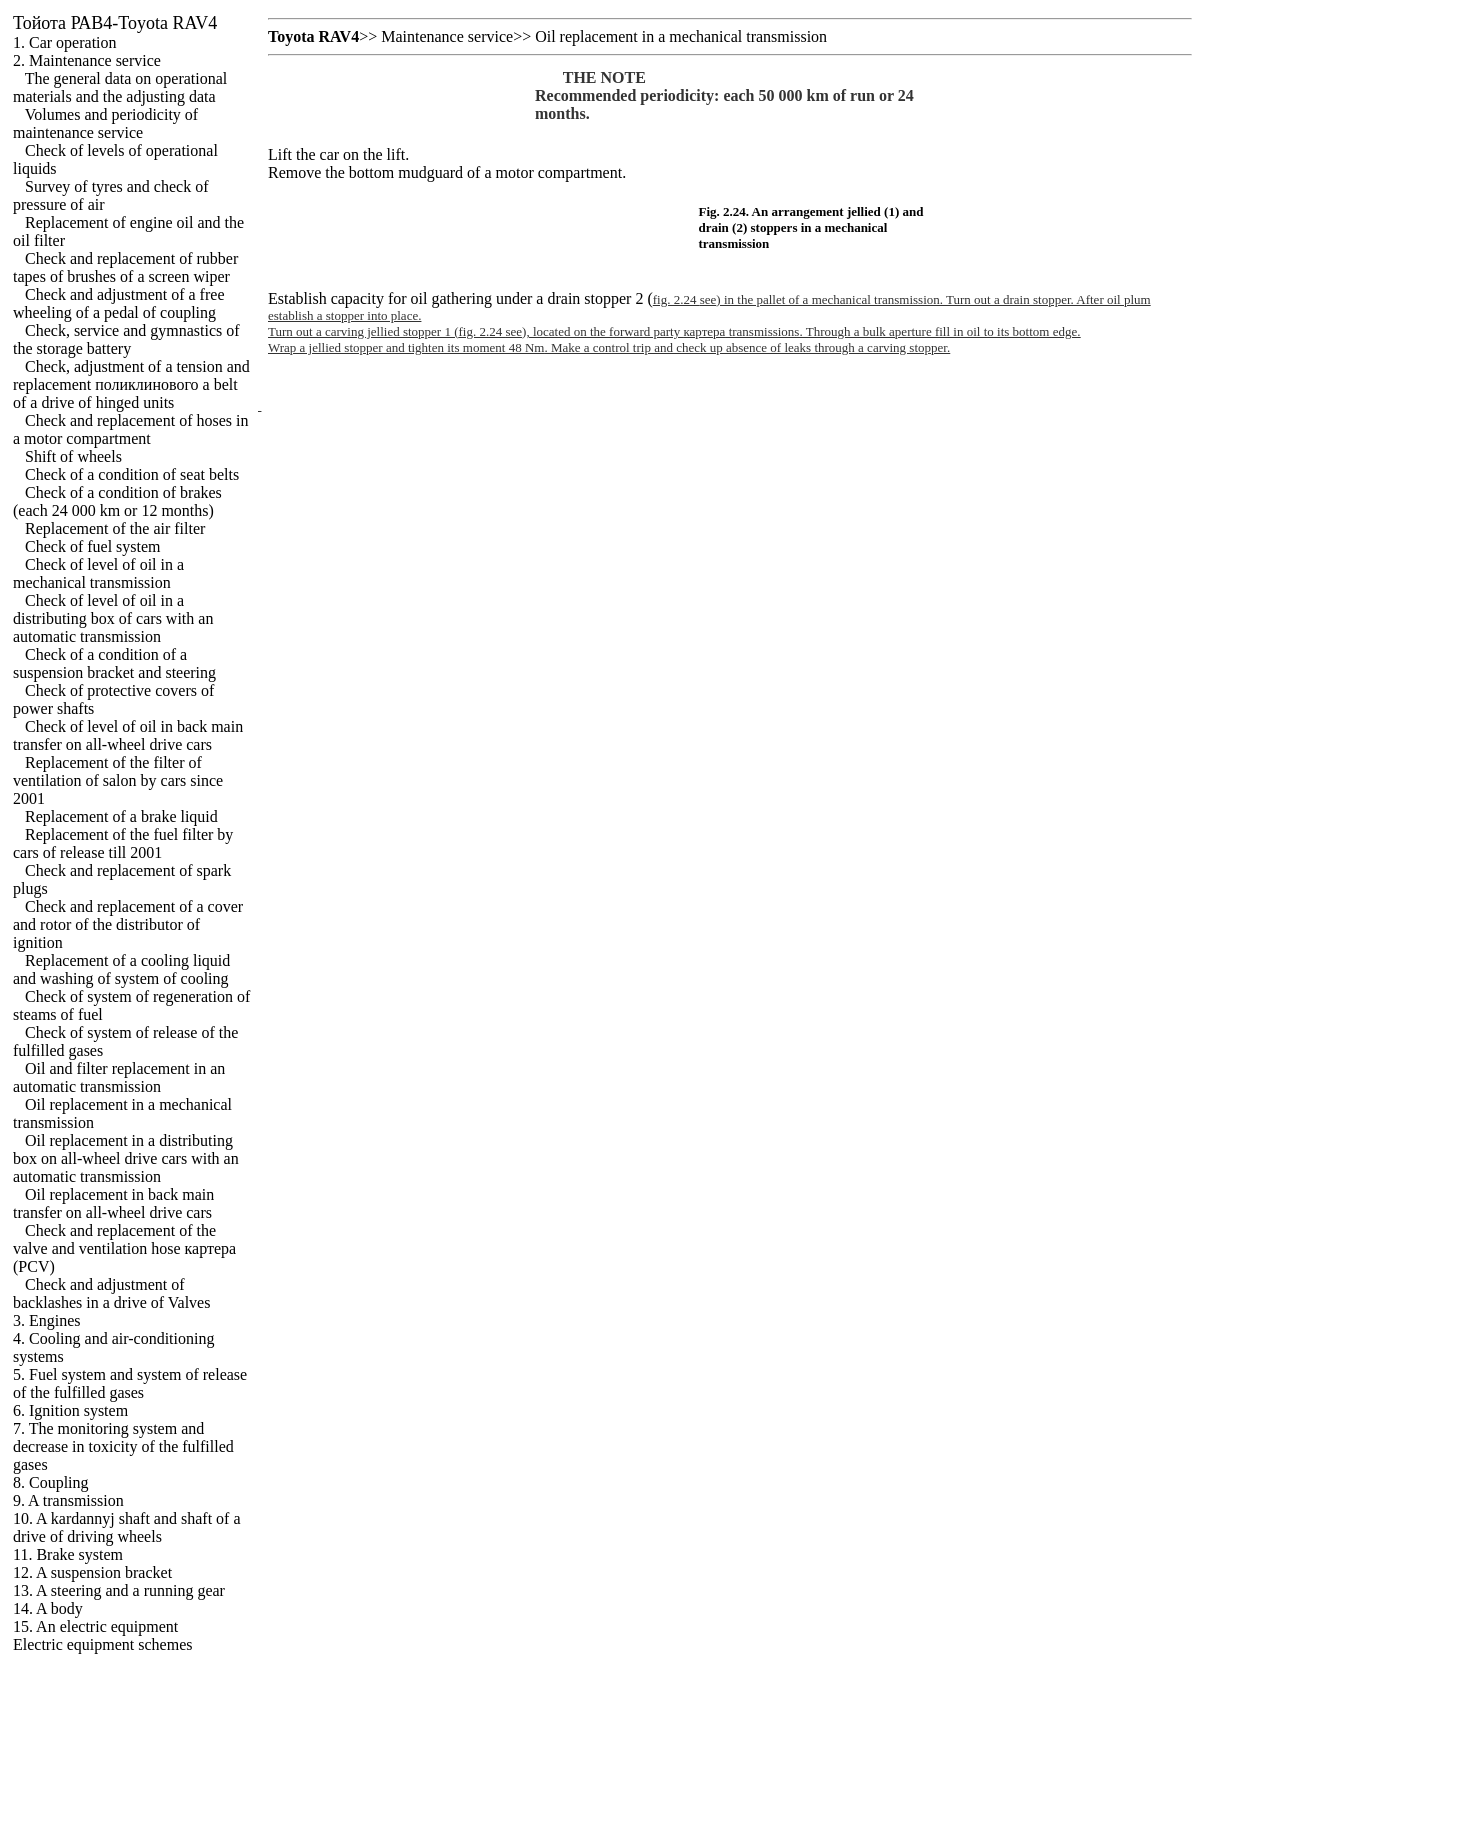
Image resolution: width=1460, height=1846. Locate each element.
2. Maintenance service (87, 60)
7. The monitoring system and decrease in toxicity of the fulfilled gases (123, 1446)
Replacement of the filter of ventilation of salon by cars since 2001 (118, 780)
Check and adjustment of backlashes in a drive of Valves (111, 1293)
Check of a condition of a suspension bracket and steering (114, 663)
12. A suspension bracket (92, 1572)
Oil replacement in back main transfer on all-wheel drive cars (113, 1203)
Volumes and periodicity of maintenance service (105, 123)
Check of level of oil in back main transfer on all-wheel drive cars (128, 735)
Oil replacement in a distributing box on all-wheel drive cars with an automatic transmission (126, 1158)
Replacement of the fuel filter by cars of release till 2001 (123, 843)
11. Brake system (68, 1554)
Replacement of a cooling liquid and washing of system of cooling (121, 969)
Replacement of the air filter (115, 528)
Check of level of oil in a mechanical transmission (98, 573)
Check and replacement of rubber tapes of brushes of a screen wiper (125, 267)
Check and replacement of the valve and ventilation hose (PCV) (124, 1248)
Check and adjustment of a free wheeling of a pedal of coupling (118, 303)
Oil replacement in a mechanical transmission (681, 36)
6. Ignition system (70, 1410)
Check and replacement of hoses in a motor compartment (130, 429)
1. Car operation (65, 42)
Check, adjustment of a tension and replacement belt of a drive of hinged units (131, 384)
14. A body (48, 1608)
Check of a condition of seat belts (132, 474)
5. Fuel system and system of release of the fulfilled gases (130, 1383)
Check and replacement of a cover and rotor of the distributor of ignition (128, 924)
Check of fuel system (93, 546)
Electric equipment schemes (102, 1644)
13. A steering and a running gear (119, 1590)
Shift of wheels (73, 456)
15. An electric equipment (95, 1626)
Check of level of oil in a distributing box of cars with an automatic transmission (113, 618)
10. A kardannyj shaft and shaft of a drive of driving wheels (127, 1527)
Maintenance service (447, 36)
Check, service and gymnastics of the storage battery (126, 339)
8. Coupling (51, 1482)
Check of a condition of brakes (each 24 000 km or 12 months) (117, 501)
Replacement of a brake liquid (121, 816)
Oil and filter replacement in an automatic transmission (119, 1077)
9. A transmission (68, 1500)
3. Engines (47, 1320)
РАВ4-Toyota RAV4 (115, 23)
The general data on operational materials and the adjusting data (120, 87)
